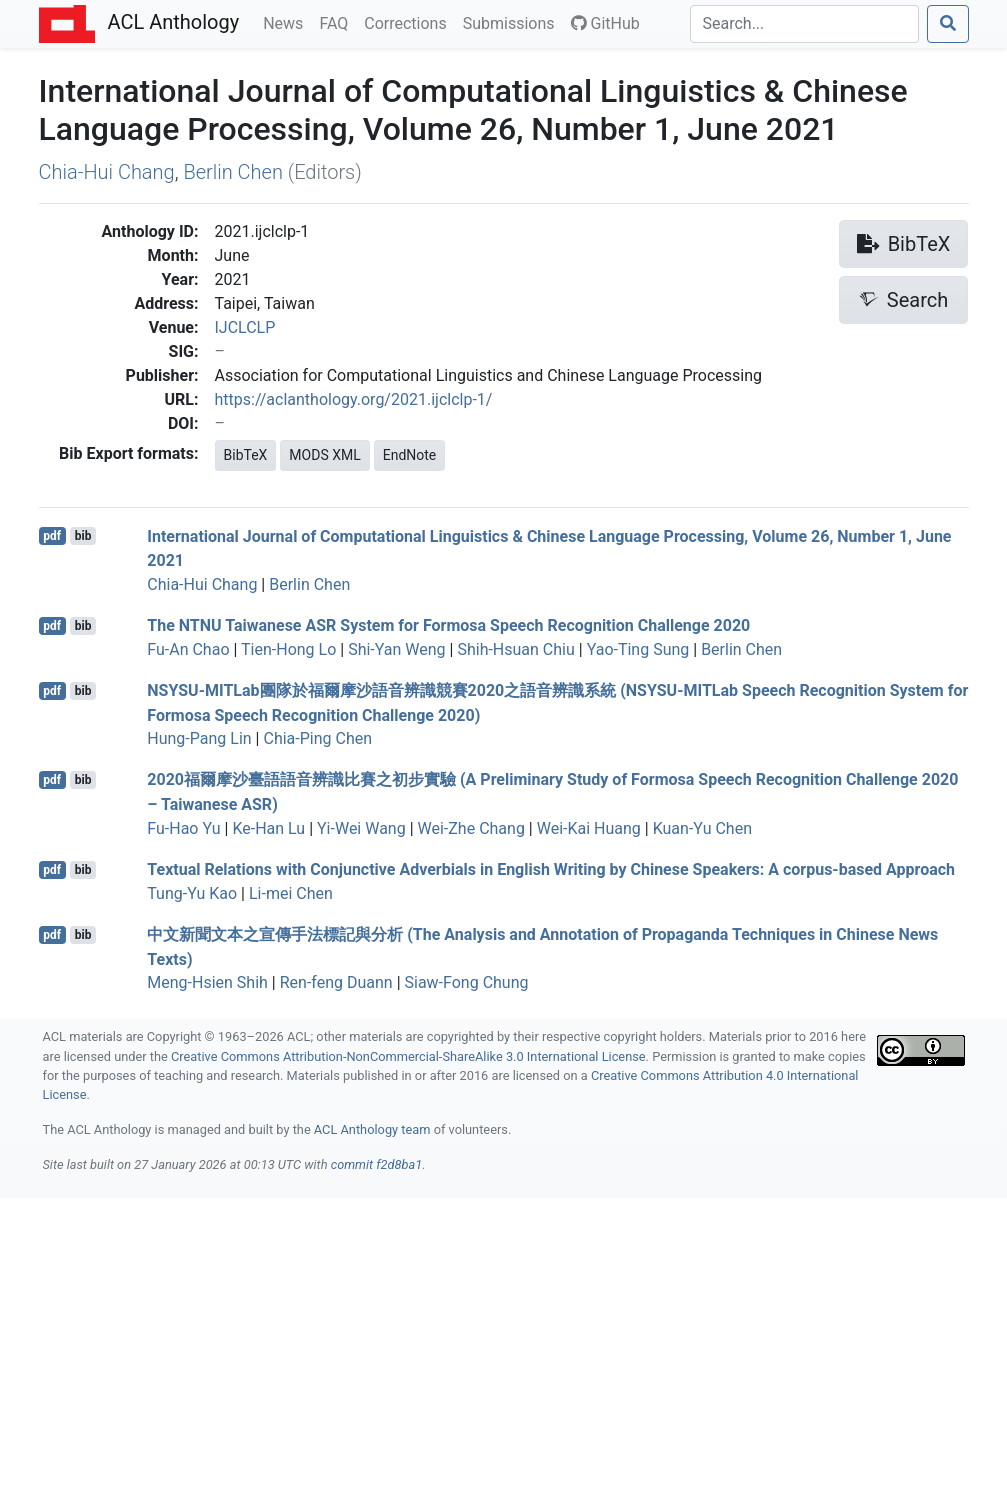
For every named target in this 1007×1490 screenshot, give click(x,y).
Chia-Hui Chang (107, 172)
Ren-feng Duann (336, 982)
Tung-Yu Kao (192, 893)
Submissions (513, 22)
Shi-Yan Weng (396, 649)
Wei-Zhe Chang (471, 828)
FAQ (337, 22)
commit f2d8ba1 (377, 1164)
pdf (52, 536)
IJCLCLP (245, 327)
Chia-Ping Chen (317, 738)
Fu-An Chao (188, 649)
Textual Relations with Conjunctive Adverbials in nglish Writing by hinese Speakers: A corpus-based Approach (551, 869)
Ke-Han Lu (268, 828)
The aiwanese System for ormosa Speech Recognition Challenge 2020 (448, 625)
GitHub (605, 23)
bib (83, 536)
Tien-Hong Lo (288, 649)
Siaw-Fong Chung (467, 982)
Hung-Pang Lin (199, 738)
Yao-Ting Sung (638, 649)
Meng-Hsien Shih (207, 982)
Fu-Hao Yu (183, 828)
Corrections (409, 22)
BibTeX (246, 455)
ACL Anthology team (372, 1129)
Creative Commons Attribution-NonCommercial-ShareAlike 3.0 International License (408, 1056)
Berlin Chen (232, 172)
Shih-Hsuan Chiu (515, 649)
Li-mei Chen (291, 893)
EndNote (410, 455)
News (287, 22)
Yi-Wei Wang (361, 828)
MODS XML (324, 455)
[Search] (804, 24)
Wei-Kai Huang (589, 828)
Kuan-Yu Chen (702, 828)
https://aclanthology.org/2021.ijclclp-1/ (354, 399)
